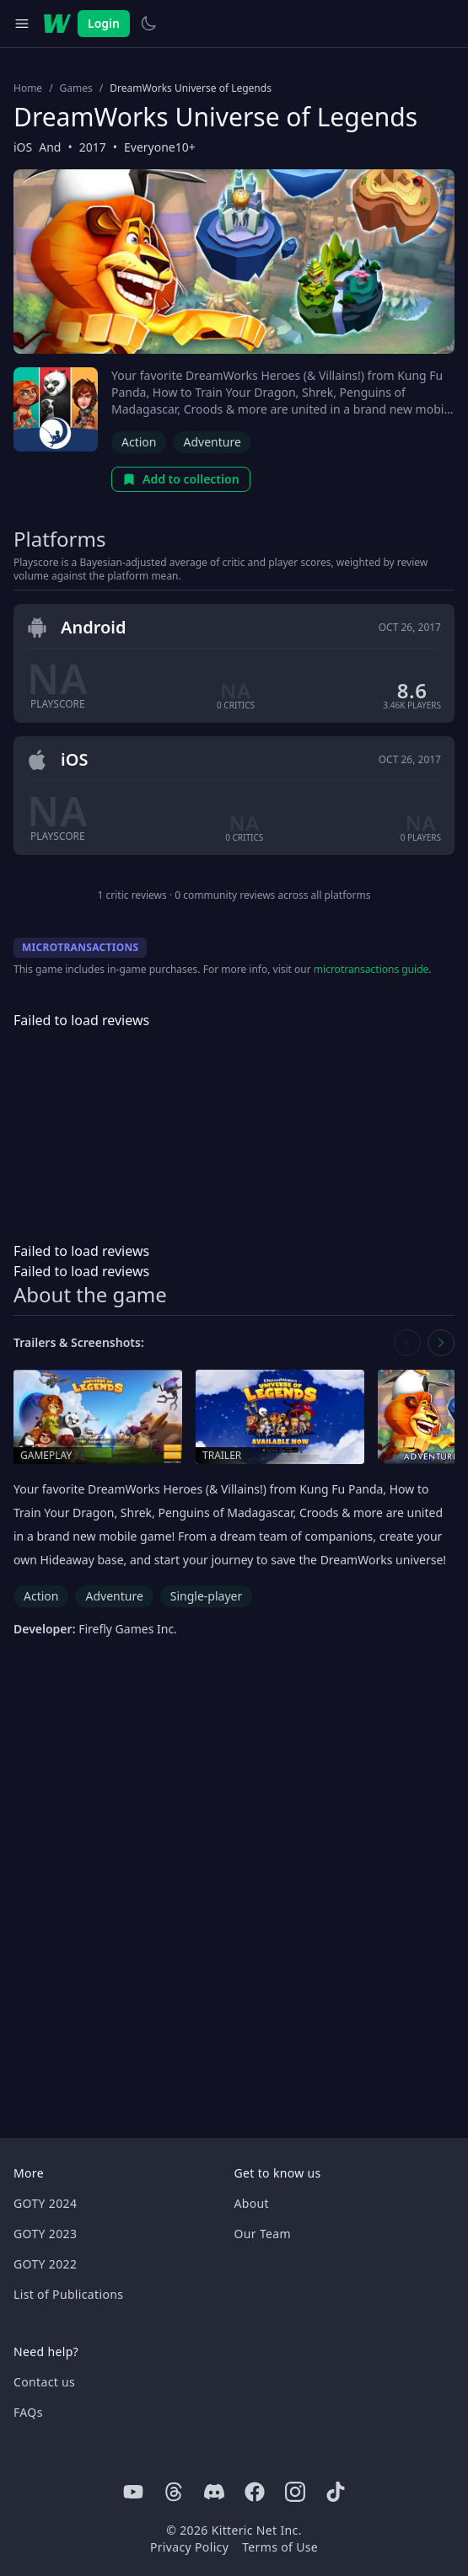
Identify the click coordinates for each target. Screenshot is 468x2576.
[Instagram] (295, 2492)
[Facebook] (255, 2492)
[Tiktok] (335, 2492)
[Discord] (214, 2492)
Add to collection (180, 479)
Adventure (211, 442)
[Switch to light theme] (148, 23)
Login (104, 23)
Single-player (206, 1596)
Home (27, 88)
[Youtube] (133, 2492)
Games (76, 88)
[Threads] (174, 2492)
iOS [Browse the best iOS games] (22, 147)
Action (138, 442)
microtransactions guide (371, 969)
